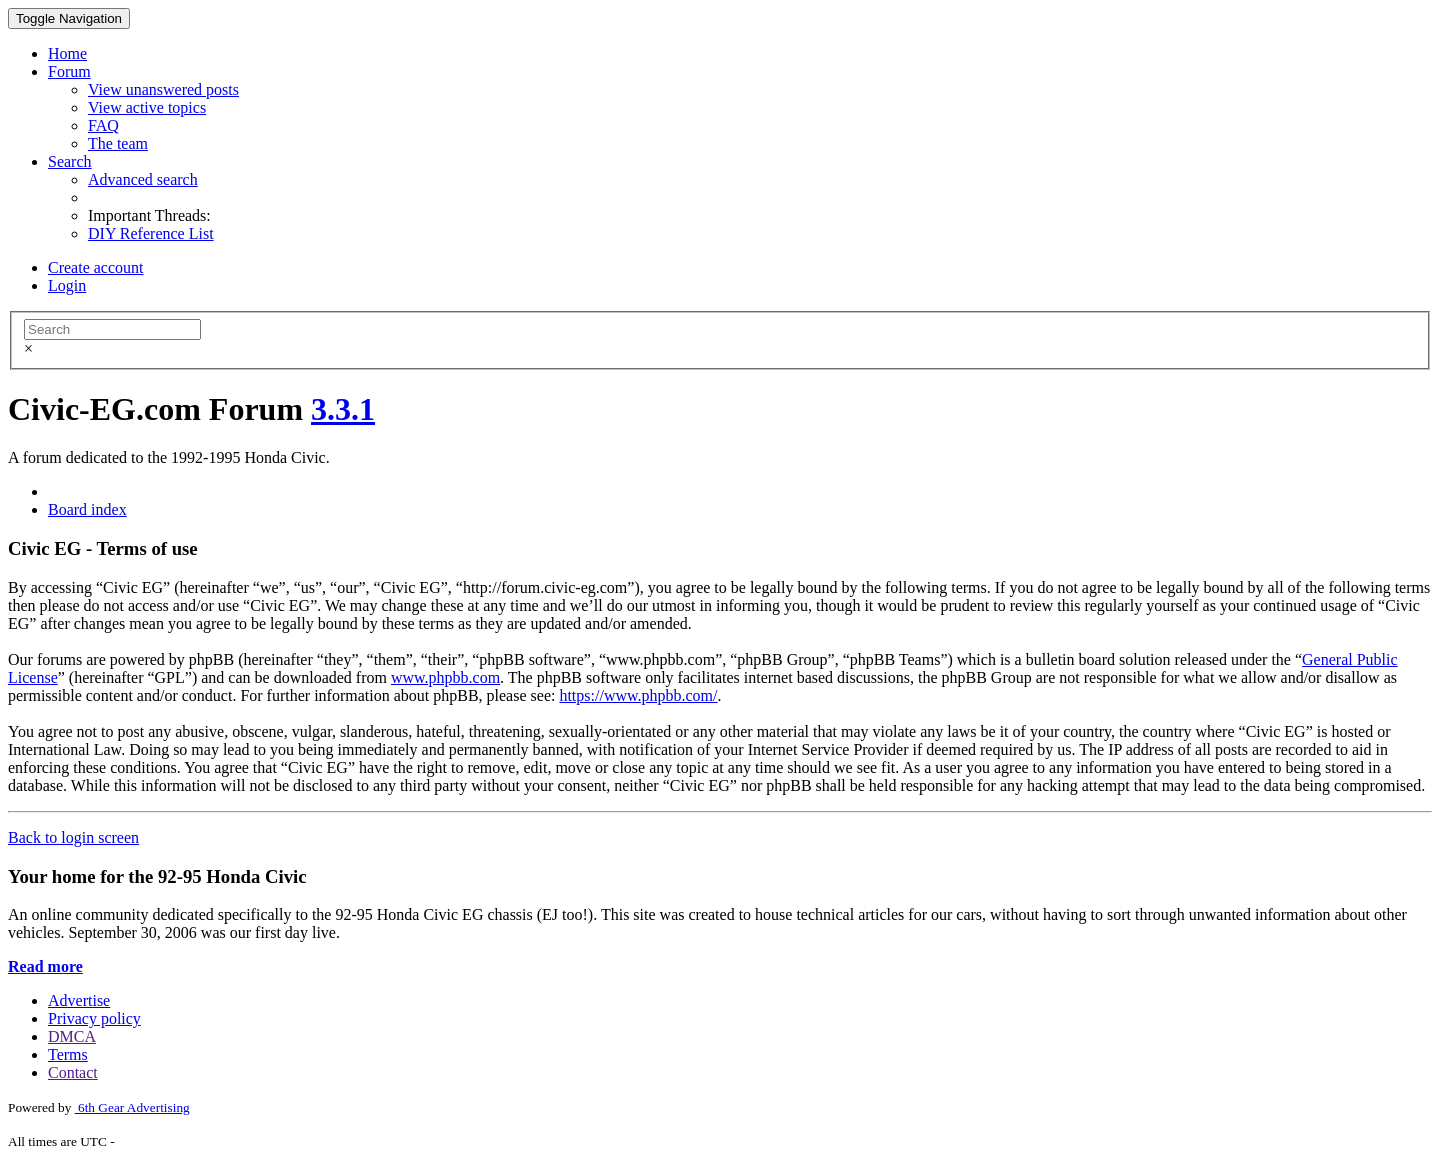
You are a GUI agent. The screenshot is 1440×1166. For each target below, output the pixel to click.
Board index (87, 509)
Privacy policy (94, 1018)
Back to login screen (73, 837)
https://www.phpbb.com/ (638, 695)
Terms (68, 1054)
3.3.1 (343, 409)
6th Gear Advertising (132, 1107)
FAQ (103, 125)
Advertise (79, 1000)
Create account (96, 267)
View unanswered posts (163, 89)
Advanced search (143, 179)
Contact (73, 1072)
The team (118, 143)
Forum (69, 71)
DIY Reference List (151, 233)
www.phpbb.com (445, 677)
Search (70, 161)
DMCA (72, 1036)
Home (67, 53)
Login (67, 285)
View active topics (147, 107)
